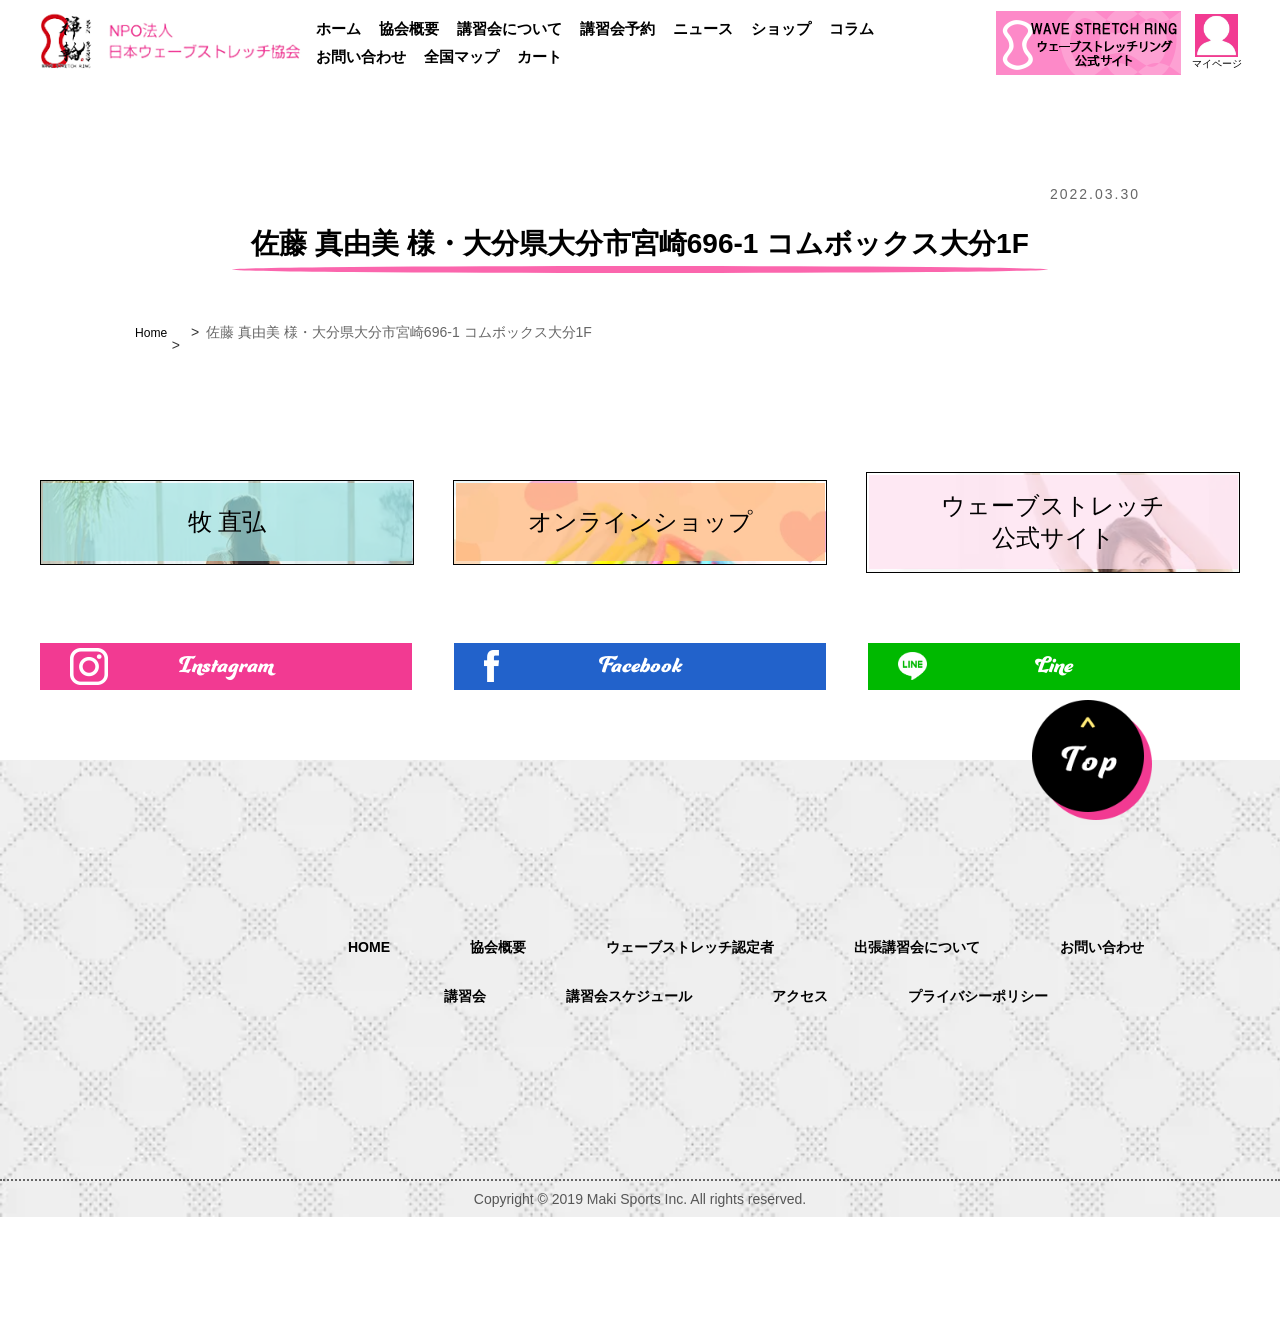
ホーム (338, 28)
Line (1054, 785)
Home (153, 332)
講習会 (442, 1122)
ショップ (781, 28)
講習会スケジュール (618, 1122)
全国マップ (461, 56)
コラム (851, 28)
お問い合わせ (361, 56)
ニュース (703, 28)
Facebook (640, 785)
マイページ (1217, 41)
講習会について (509, 28)
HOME (338, 1070)
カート (539, 56)
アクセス (802, 1122)
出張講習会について (930, 1071)
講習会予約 (617, 28)
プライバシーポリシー (994, 1122)
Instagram (226, 785)
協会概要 (409, 28)
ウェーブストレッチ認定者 (682, 1071)
